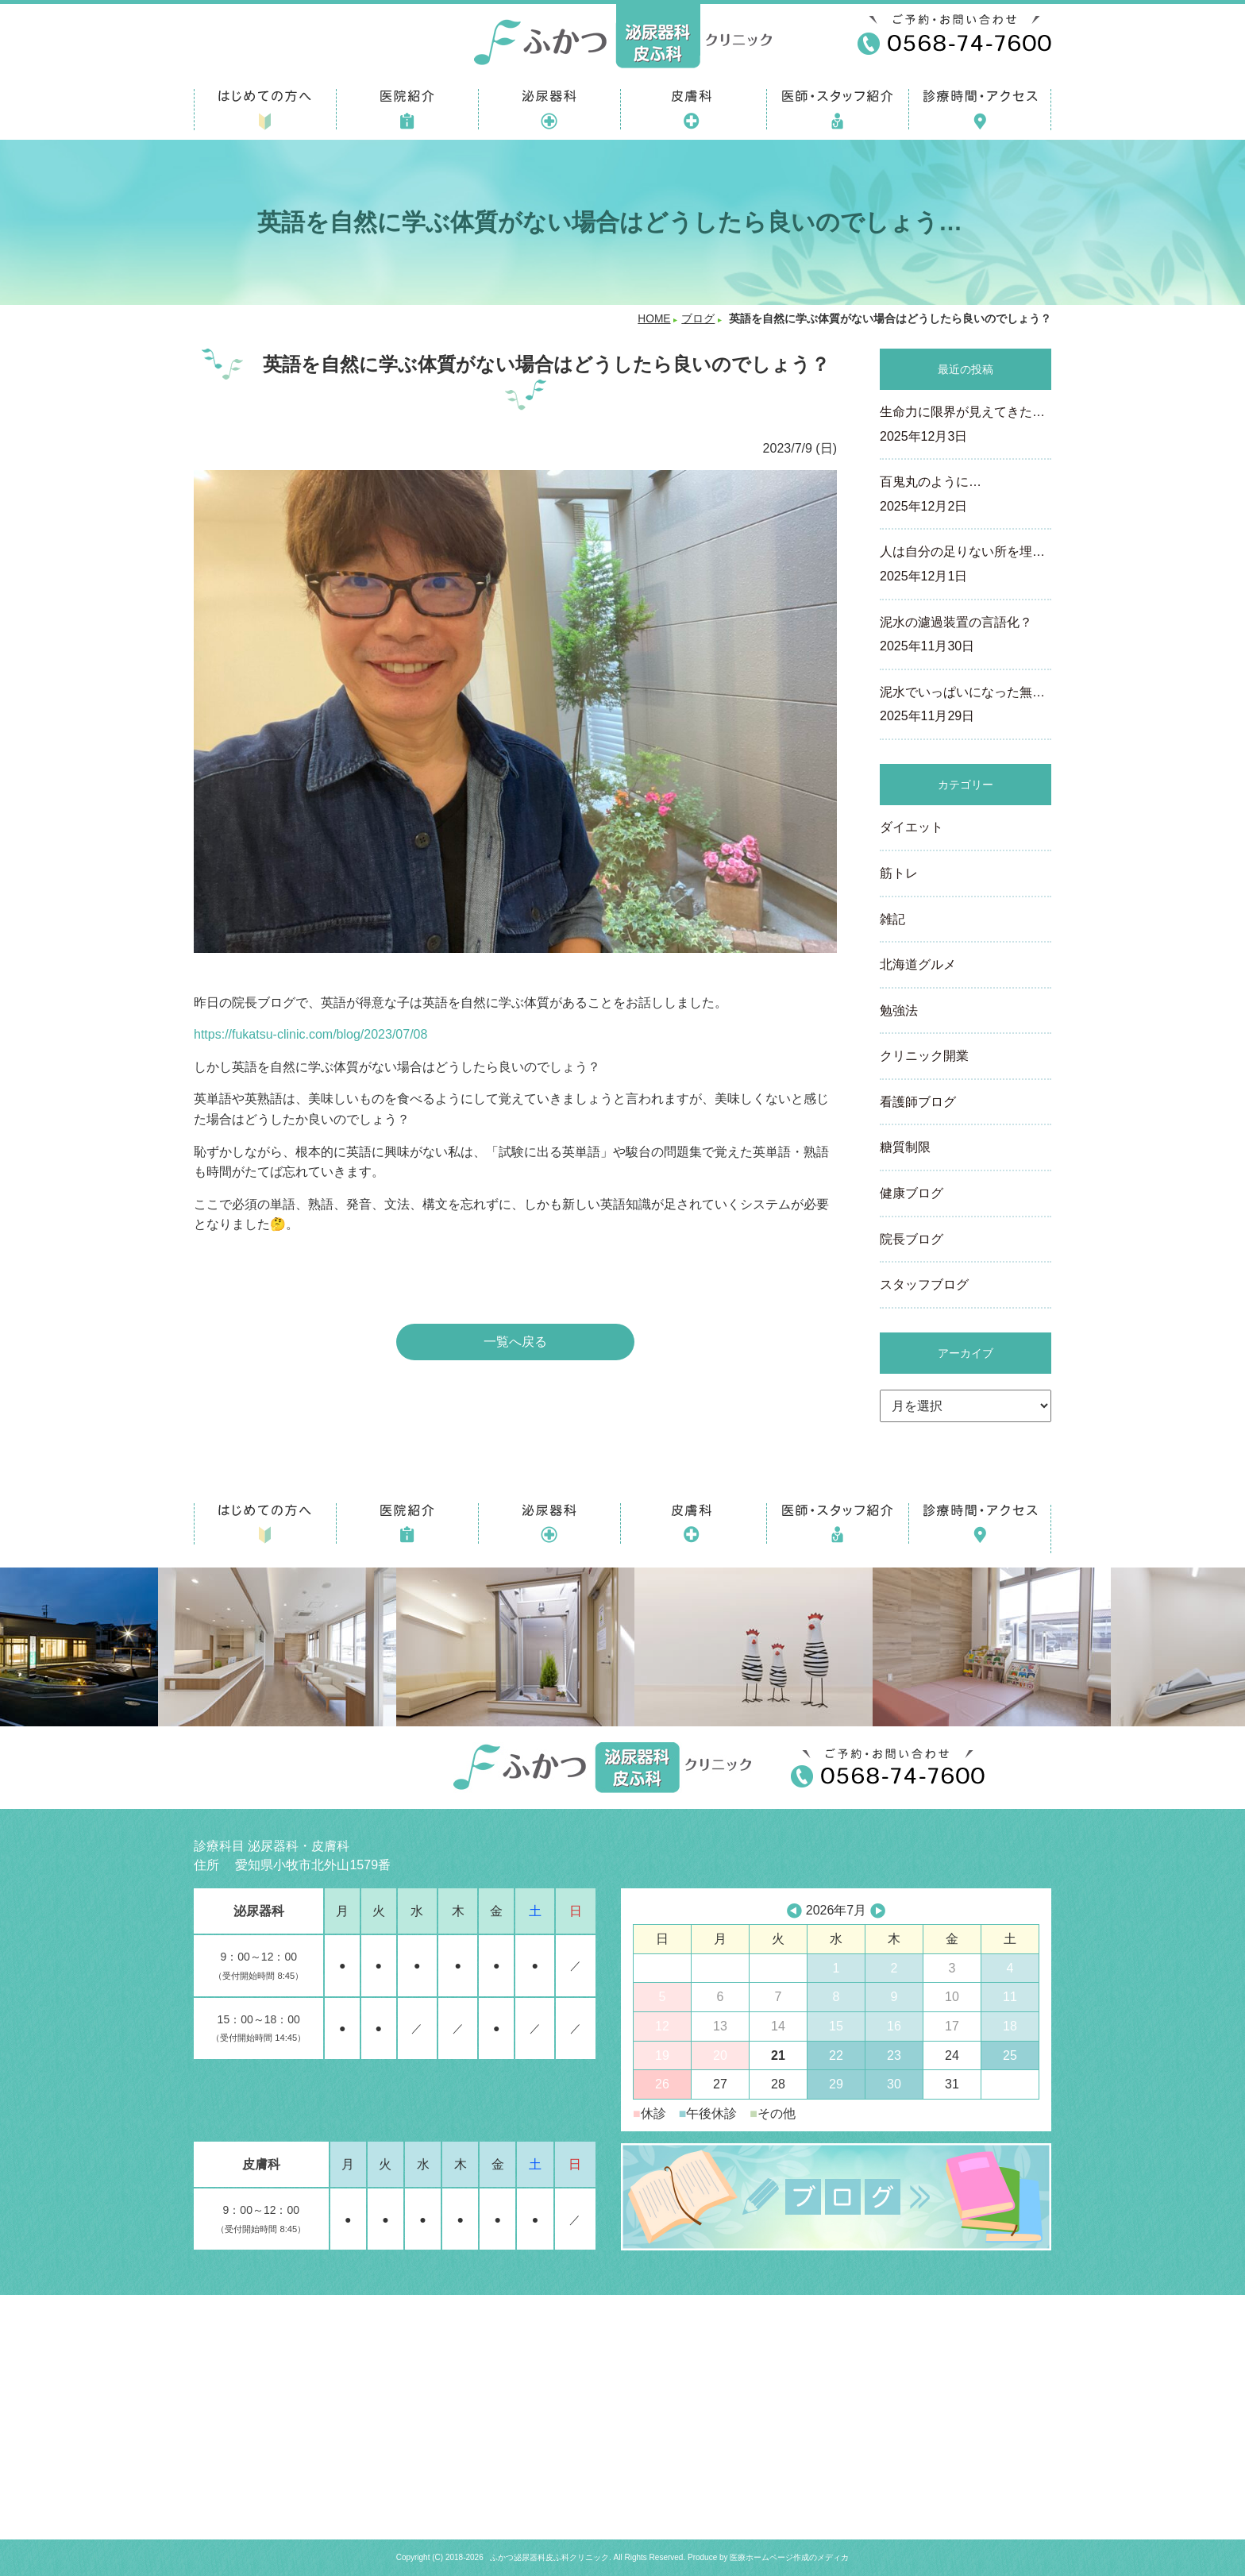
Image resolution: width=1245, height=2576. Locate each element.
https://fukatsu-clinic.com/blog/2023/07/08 (310, 1034)
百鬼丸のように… (965, 495)
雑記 (892, 919)
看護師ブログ (918, 1102)
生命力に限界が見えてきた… (965, 425)
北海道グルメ (918, 964)
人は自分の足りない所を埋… (965, 565)
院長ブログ (911, 1239)
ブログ (698, 319)
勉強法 (899, 1010)
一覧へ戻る (515, 1341)
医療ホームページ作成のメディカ (789, 2557)
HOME (654, 319)
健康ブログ (911, 1193)
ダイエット (911, 827)
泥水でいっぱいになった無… (965, 706)
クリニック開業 (924, 1055)
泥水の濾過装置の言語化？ (965, 636)
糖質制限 (905, 1147)
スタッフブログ (924, 1284)
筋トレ (899, 873)
